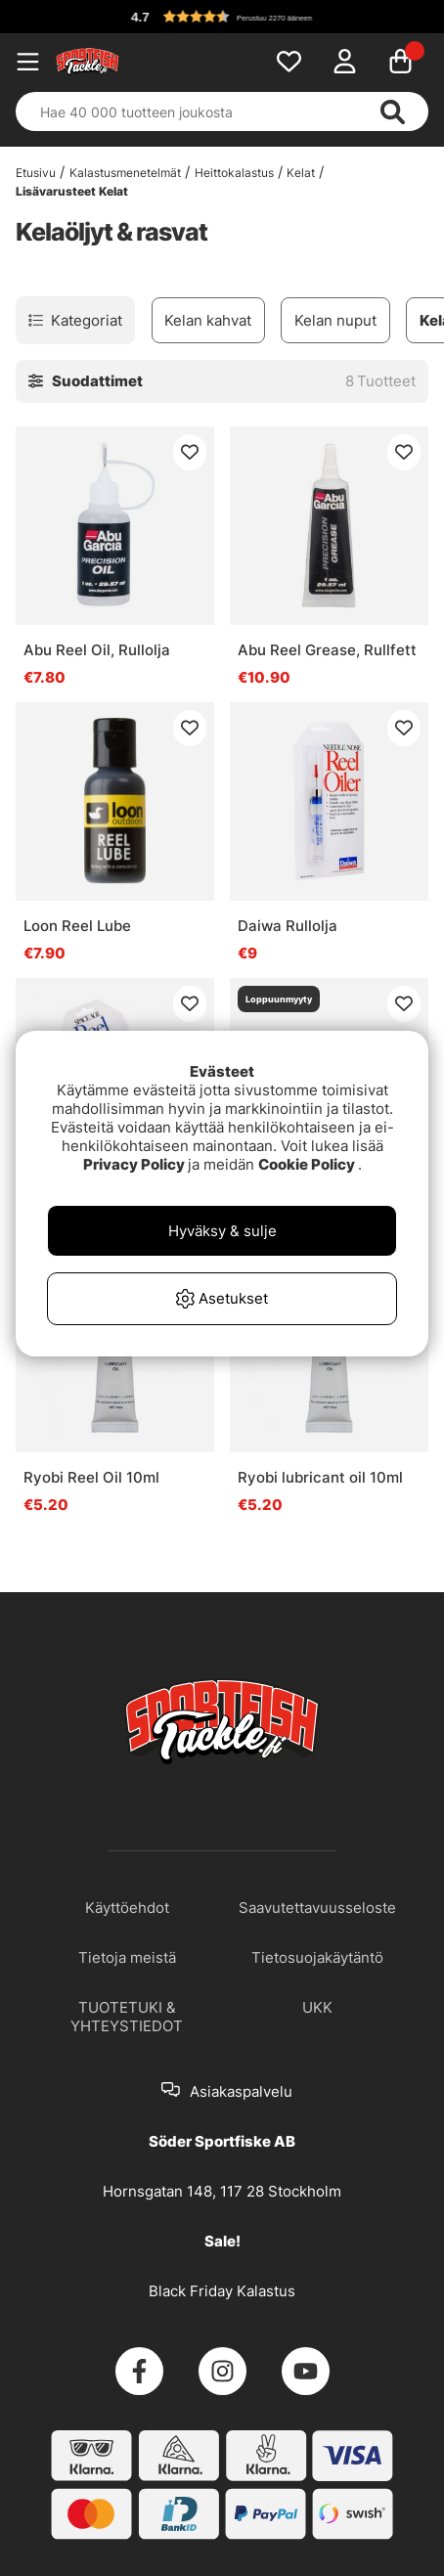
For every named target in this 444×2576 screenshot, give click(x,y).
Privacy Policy (134, 1164)
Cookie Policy (306, 1164)
